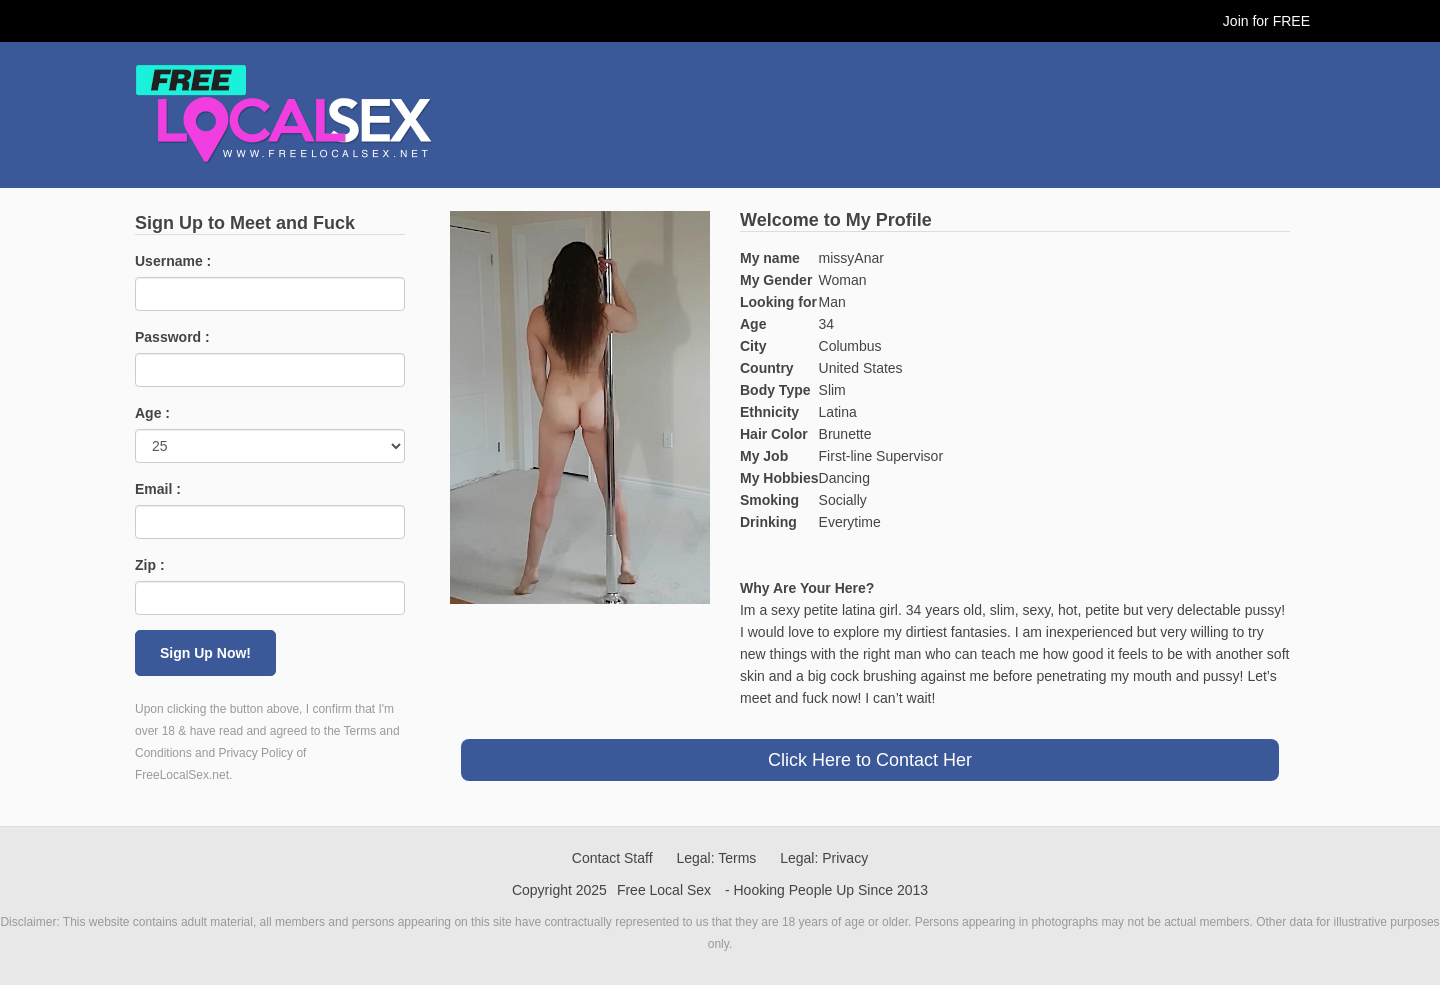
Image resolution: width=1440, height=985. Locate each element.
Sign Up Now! (205, 653)
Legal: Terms (716, 858)
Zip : (150, 565)
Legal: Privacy (824, 858)
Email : (158, 489)
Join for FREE (1266, 21)
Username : (173, 261)
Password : (172, 337)
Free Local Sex (664, 890)
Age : (152, 413)
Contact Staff (612, 858)
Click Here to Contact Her (870, 760)
